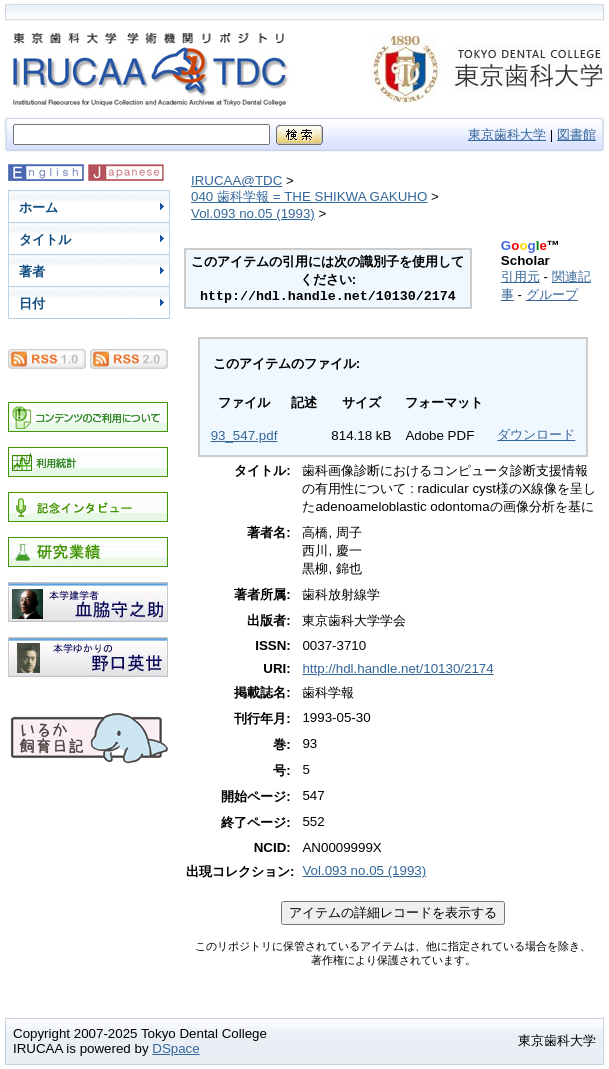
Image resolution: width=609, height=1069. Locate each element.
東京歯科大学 (507, 134)
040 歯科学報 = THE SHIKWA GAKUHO (309, 196)
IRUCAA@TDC (236, 180)
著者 (32, 271)
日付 (32, 303)
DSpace (175, 1048)
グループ (552, 294)
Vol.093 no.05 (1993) (253, 213)
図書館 (576, 134)
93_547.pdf (244, 435)
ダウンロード (536, 434)
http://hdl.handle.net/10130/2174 (397, 668)
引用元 (520, 276)
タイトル (45, 239)
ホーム (38, 207)
